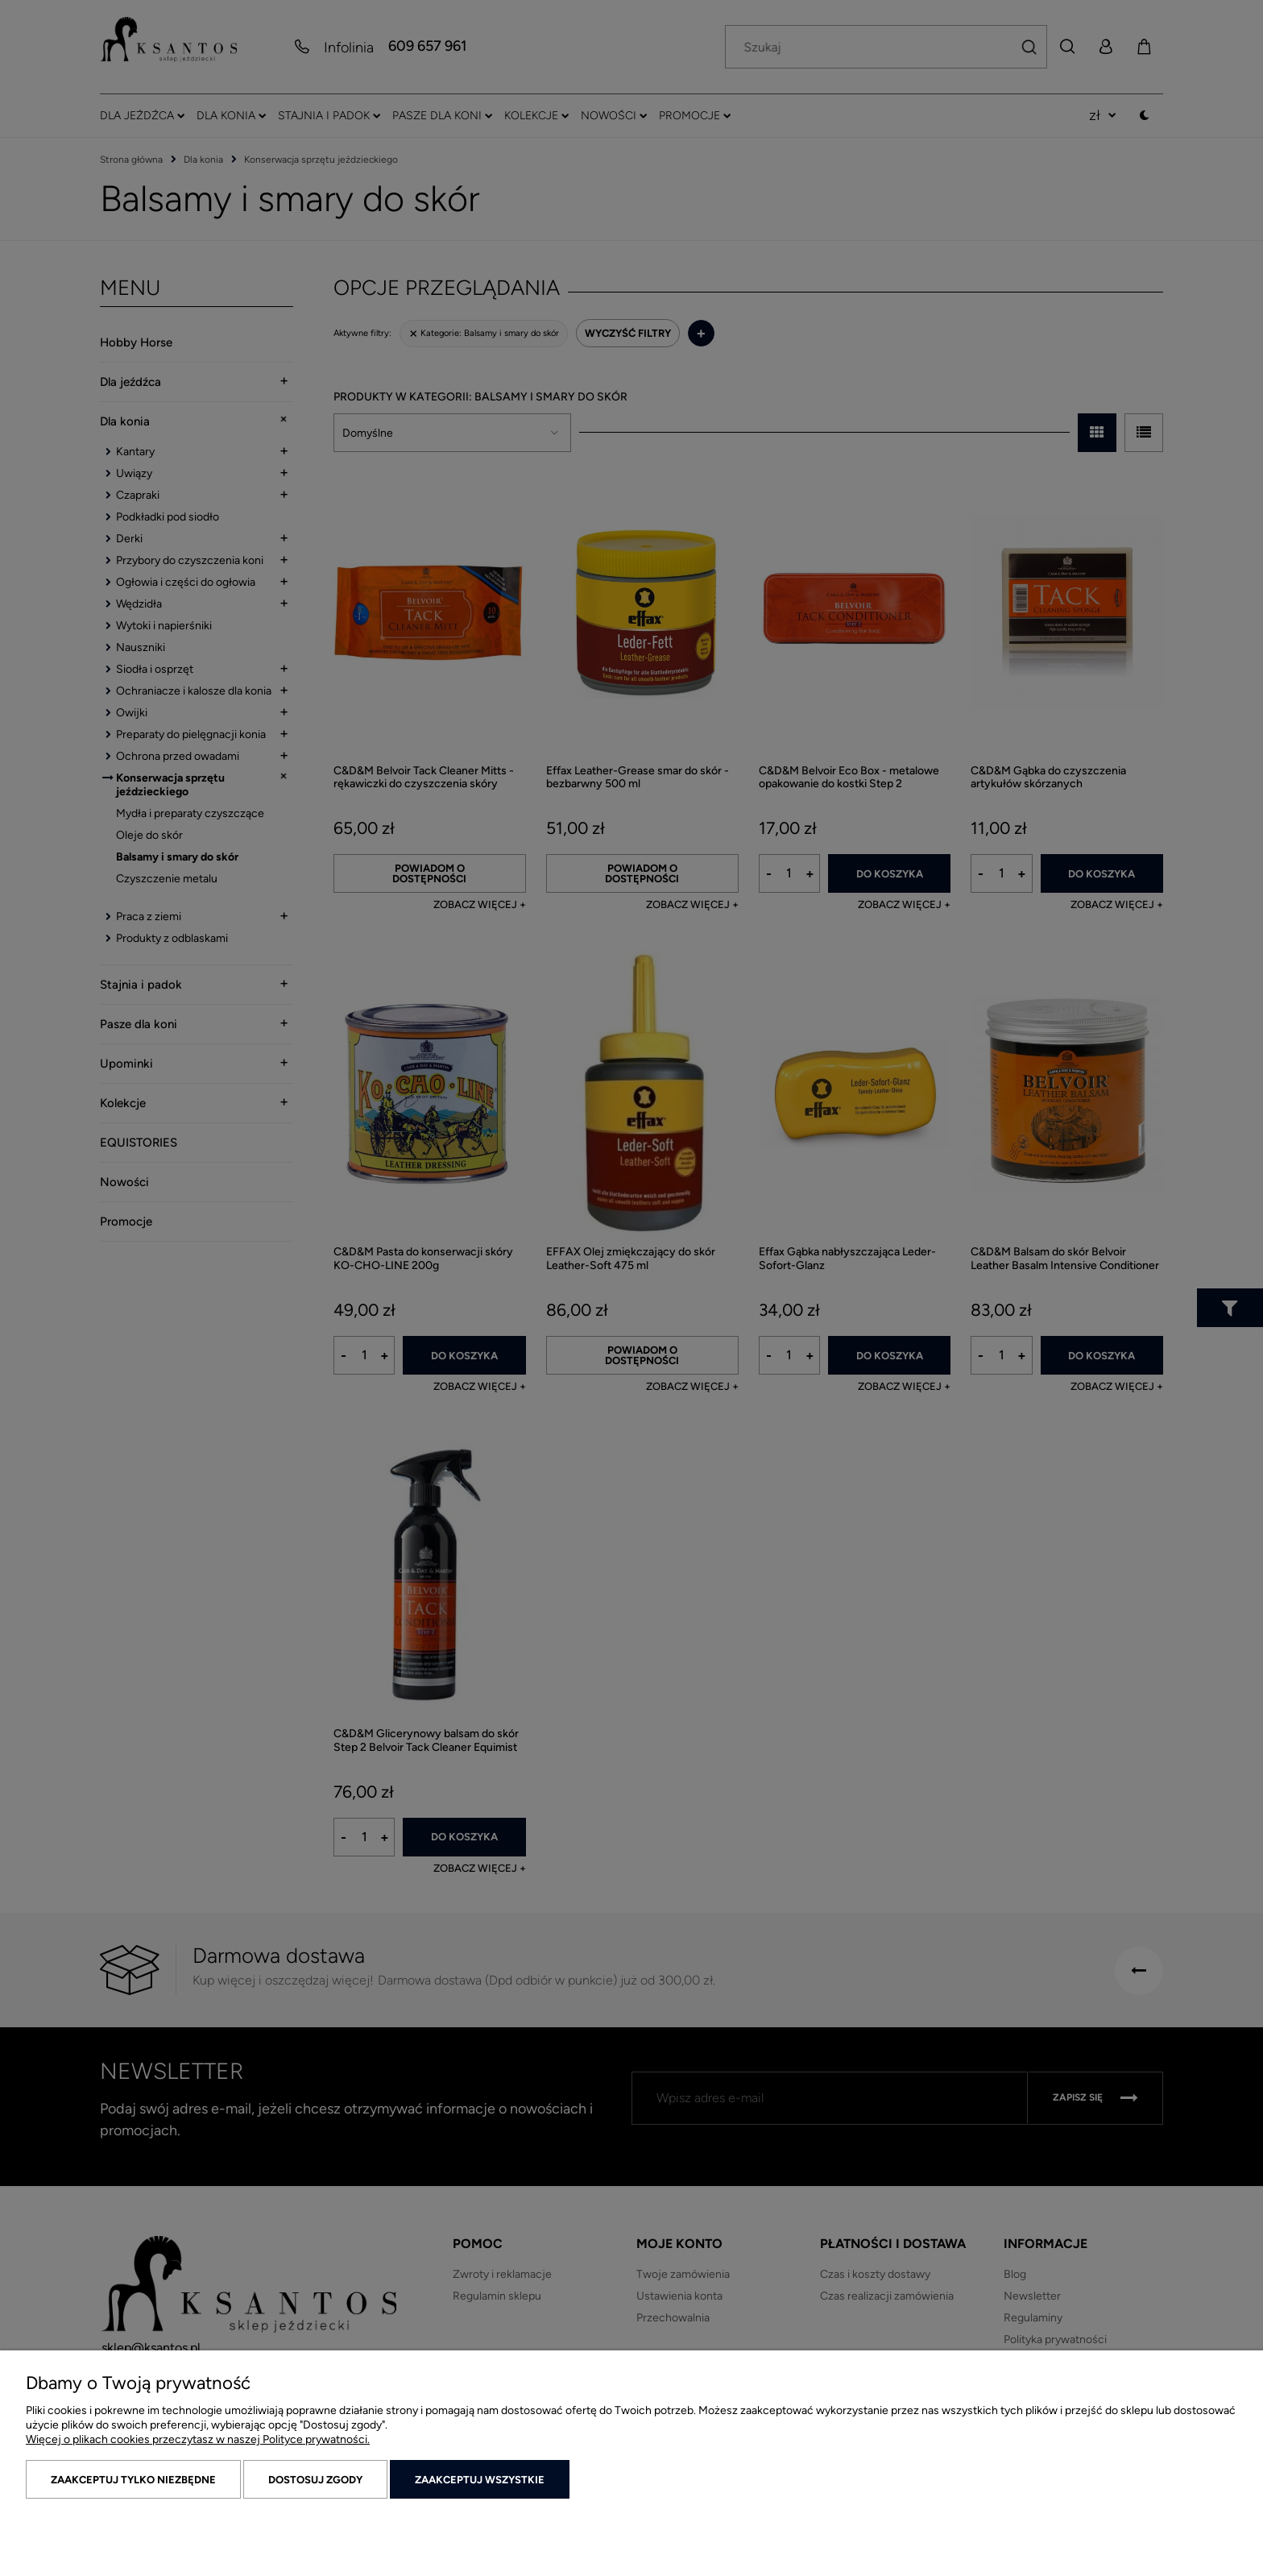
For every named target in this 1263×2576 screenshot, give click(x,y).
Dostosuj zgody (315, 2480)
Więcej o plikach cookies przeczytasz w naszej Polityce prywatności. (198, 2439)
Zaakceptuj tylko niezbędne (133, 2480)
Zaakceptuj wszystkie (480, 2480)
